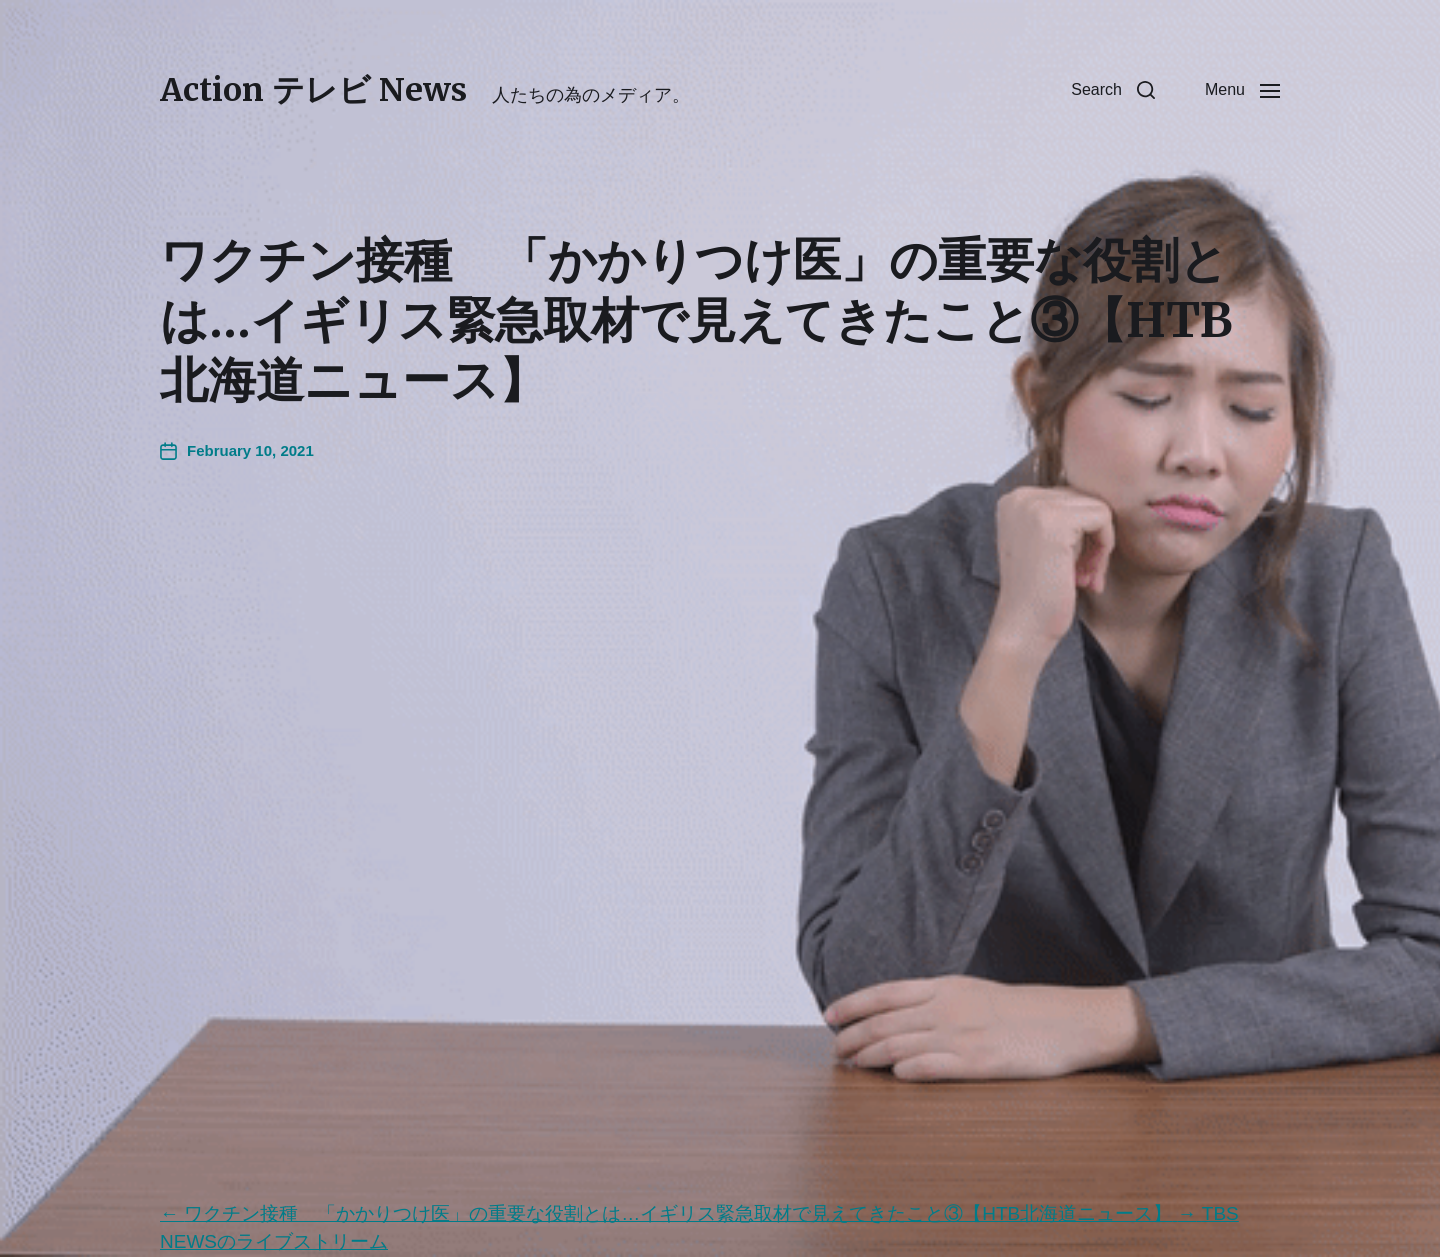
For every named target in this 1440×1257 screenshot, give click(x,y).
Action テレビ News (313, 90)
